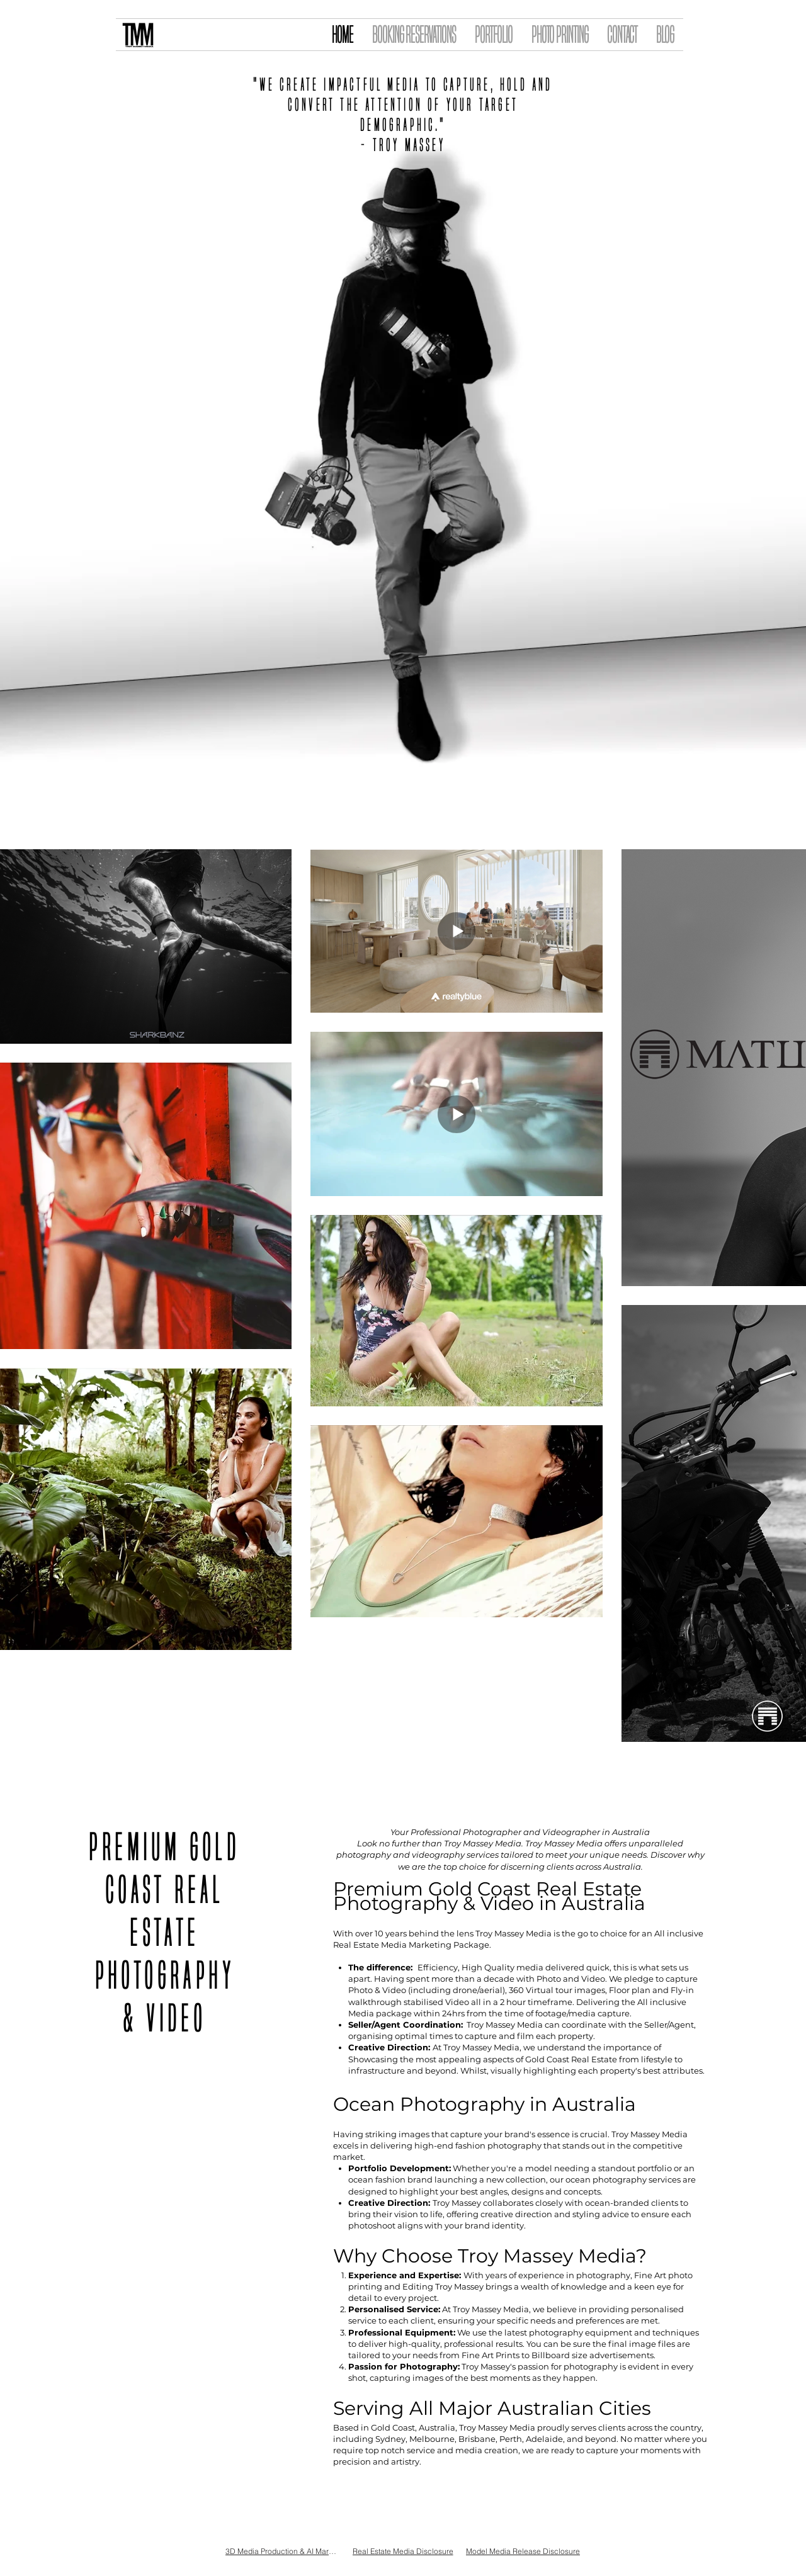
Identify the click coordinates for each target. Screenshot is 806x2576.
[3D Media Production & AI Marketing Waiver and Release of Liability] (282, 2551)
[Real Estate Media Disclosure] (403, 2551)
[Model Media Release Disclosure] (523, 2551)
